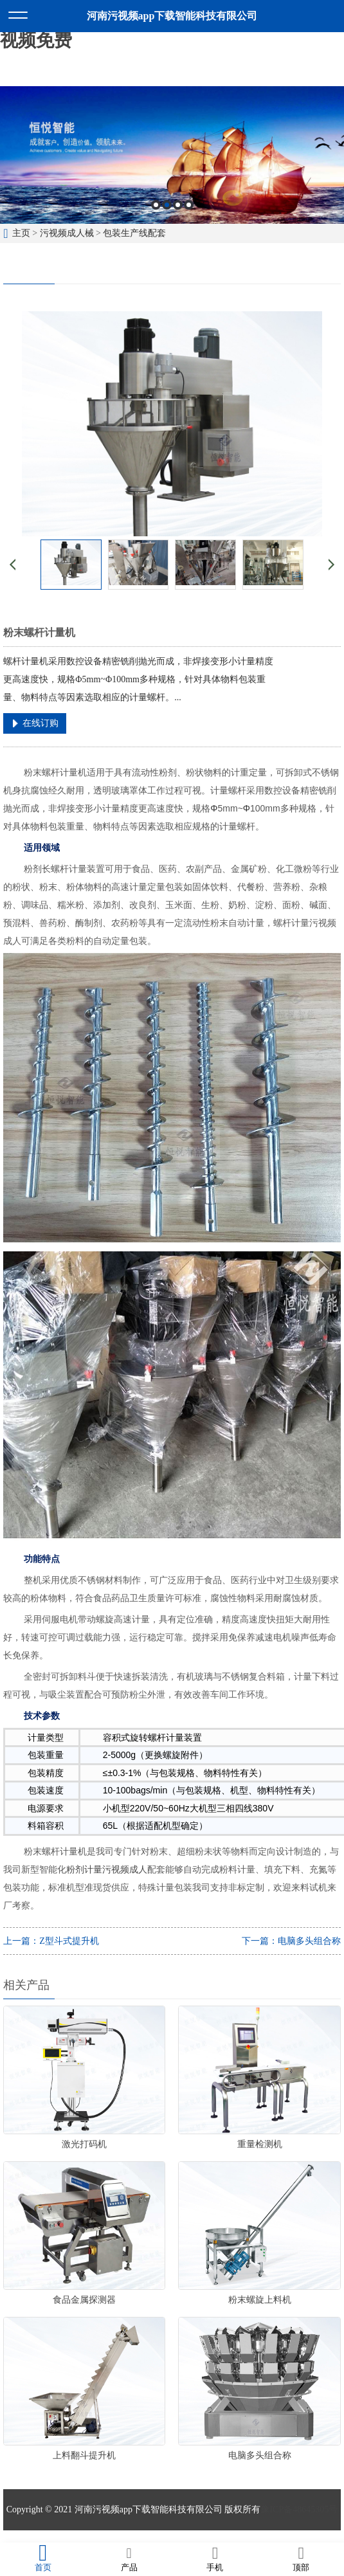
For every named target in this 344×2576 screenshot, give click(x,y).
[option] (172, 155)
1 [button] (156, 205)
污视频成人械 (67, 233)
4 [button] (188, 205)
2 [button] (167, 205)
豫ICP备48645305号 (299, 2509)
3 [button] (178, 205)
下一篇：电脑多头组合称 (291, 1941)
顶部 (301, 2558)
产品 (129, 2558)
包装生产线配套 (134, 233)
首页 (43, 2558)
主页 (21, 233)
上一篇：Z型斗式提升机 (51, 1941)
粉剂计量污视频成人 (106, 1869)
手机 (215, 2558)
